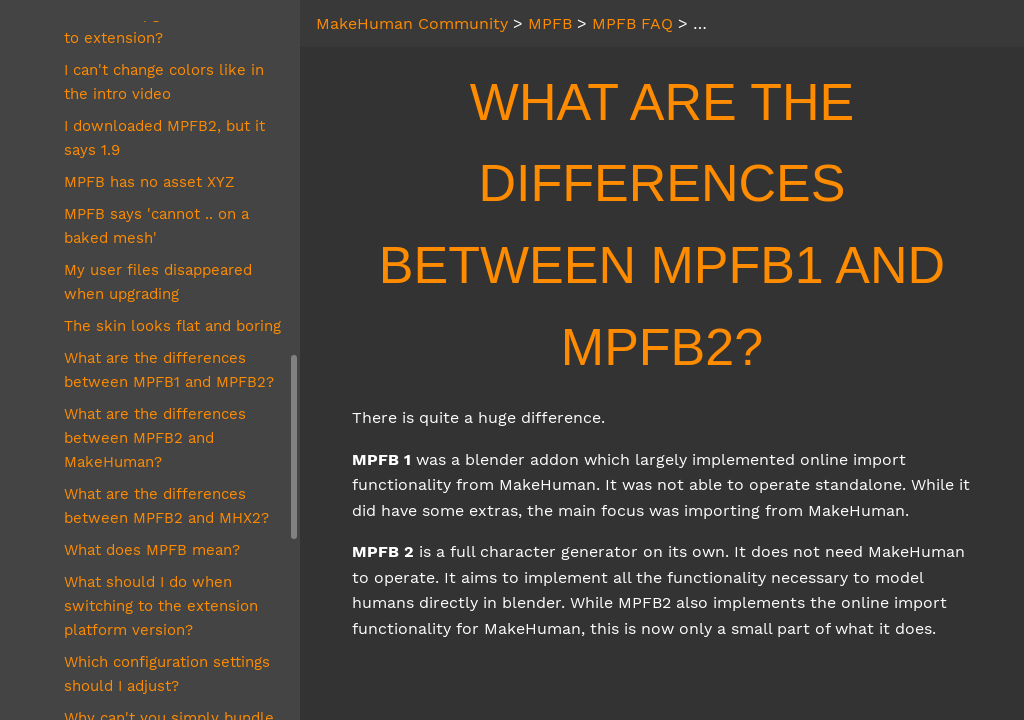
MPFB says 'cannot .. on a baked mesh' (156, 226)
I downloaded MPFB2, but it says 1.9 (164, 138)
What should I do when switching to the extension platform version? (161, 606)
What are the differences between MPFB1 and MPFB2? (169, 370)
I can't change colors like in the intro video (164, 82)
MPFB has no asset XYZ (149, 182)
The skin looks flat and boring (172, 326)
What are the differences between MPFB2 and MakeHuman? (155, 438)
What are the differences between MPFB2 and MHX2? (166, 506)
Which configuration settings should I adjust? (167, 674)
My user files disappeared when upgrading (158, 282)
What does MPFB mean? (152, 550)
